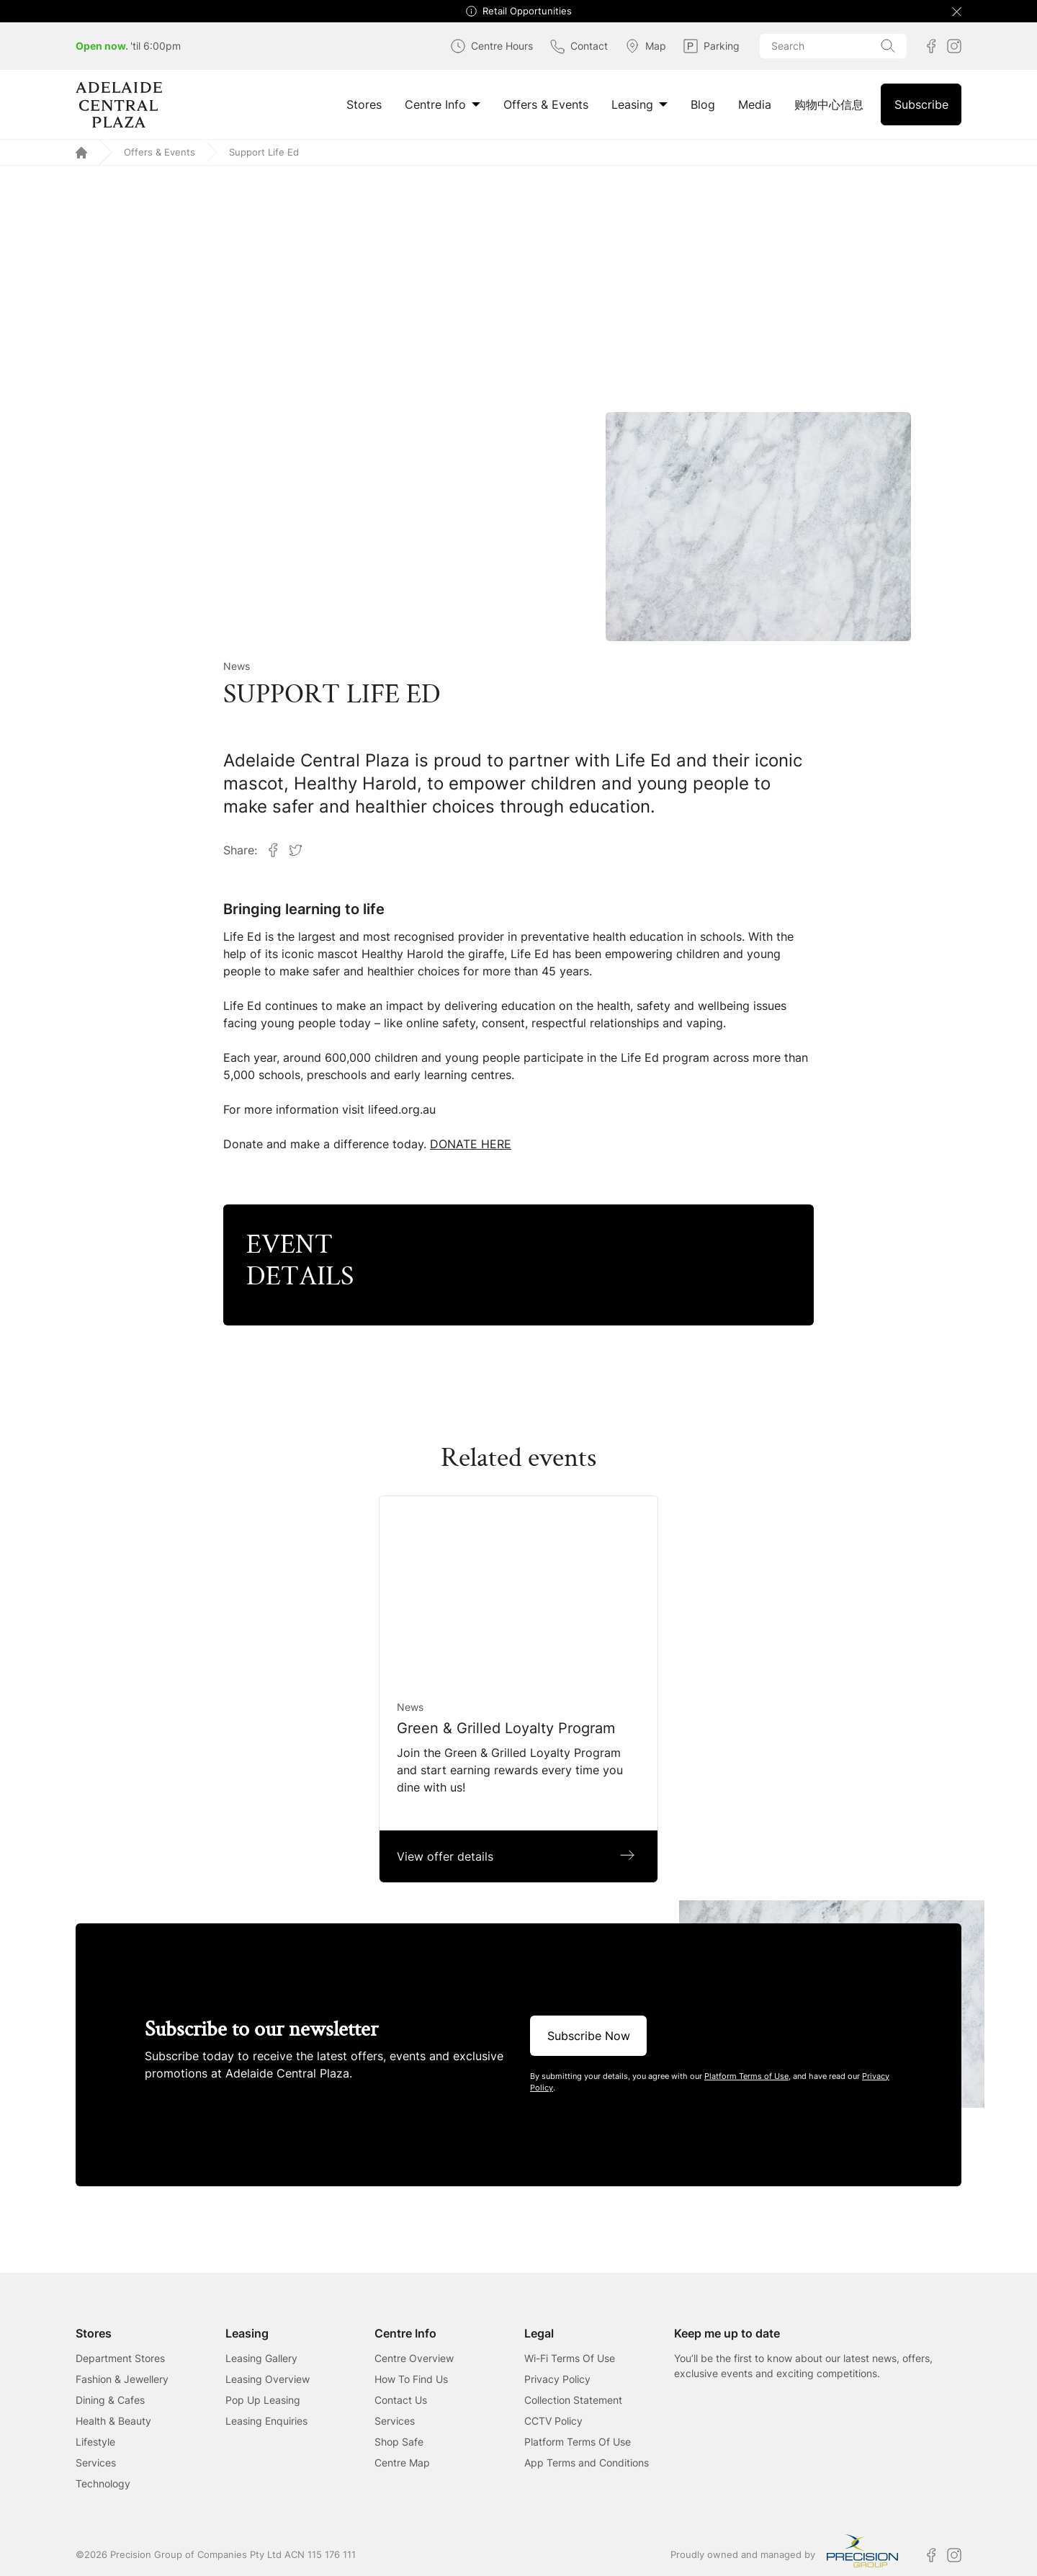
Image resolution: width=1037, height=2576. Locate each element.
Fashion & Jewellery (122, 2379)
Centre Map (402, 2462)
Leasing (639, 104)
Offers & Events (545, 104)
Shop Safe (398, 2442)
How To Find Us (411, 2379)
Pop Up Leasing (262, 2400)
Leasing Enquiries (266, 2421)
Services (96, 2462)
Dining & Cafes (110, 2400)
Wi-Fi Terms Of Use (569, 2358)
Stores (364, 104)
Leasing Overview (267, 2379)
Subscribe (921, 104)
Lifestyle (95, 2442)
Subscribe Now (588, 2036)
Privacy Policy (557, 2379)
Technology (103, 2483)
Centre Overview (414, 2358)
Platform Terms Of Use (577, 2442)
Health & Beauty (113, 2421)
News (236, 666)
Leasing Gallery (261, 2358)
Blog (703, 104)
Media (754, 104)
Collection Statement (573, 2400)
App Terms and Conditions (586, 2462)
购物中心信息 (828, 104)
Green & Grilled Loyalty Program (506, 1728)
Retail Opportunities (527, 11)
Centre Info (442, 104)
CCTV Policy (553, 2421)
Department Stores (120, 2358)
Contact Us (400, 2400)
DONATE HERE (470, 1144)
